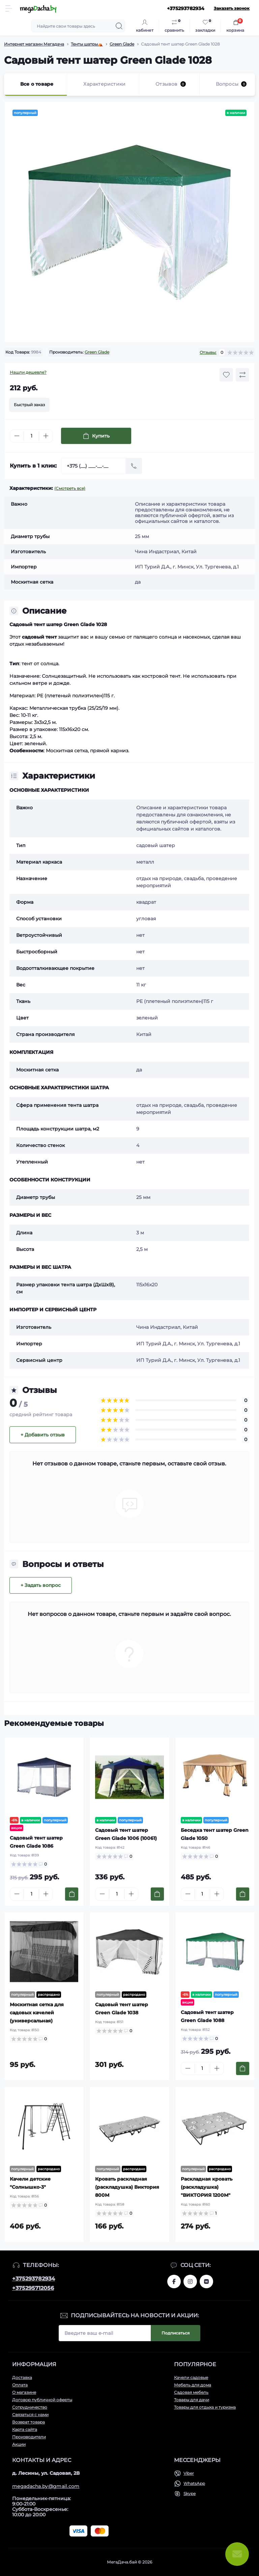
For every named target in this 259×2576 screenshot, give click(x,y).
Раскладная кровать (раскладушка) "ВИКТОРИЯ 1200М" (206, 2187)
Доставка (22, 2377)
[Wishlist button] (226, 375)
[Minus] (17, 436)
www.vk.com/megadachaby (206, 2281)
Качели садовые (191, 2377)
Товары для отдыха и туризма (205, 2407)
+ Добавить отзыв (43, 1435)
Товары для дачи (191, 2399)
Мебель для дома (192, 2384)
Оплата (20, 2384)
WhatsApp (194, 2483)
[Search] (119, 26)
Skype (189, 2493)
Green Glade (122, 44)
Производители (29, 2436)
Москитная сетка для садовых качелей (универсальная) (37, 2012)
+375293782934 (33, 2278)
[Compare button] (242, 375)
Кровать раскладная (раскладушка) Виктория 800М (127, 2187)
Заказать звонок (232, 8)
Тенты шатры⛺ (87, 44)
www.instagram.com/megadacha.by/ (190, 2281)
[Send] (134, 466)
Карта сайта (24, 2429)
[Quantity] (31, 436)
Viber (188, 2473)
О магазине (24, 2392)
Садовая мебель (191, 2392)
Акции (19, 2444)
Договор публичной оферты (42, 2399)
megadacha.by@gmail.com (46, 2486)
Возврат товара (28, 2422)
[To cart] (71, 1894)
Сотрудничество (29, 2407)
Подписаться (176, 2332)
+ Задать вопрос (41, 1585)
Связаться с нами (30, 2414)
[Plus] (46, 436)
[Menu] (8, 8)
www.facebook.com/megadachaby (174, 2281)
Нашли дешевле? (28, 372)
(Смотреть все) (69, 488)
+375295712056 (33, 2288)
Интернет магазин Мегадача (34, 44)
